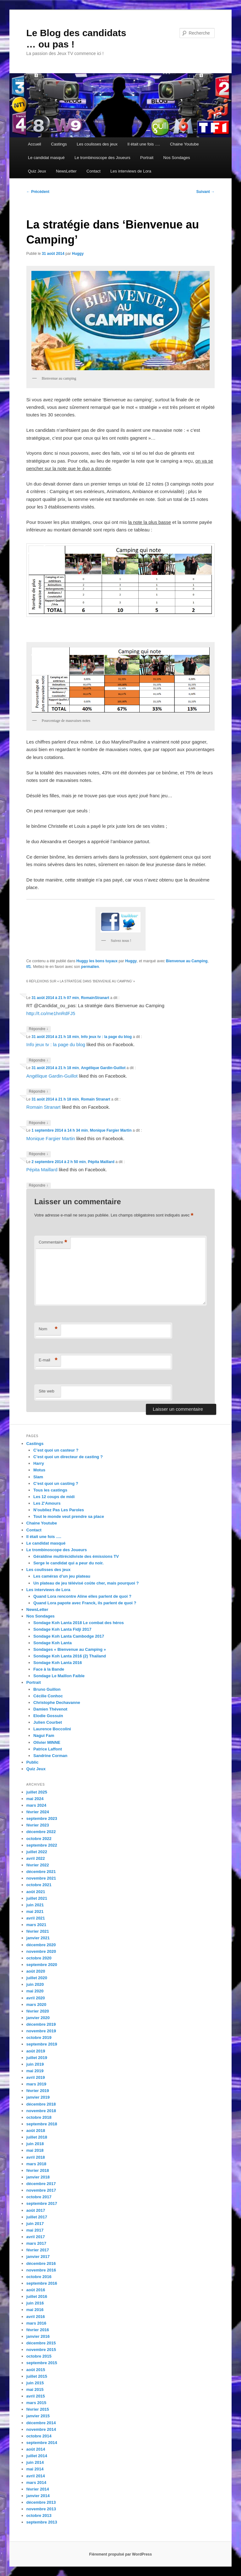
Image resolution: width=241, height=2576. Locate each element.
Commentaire (53, 1242)
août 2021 (35, 1891)
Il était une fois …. (143, 144)
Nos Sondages (176, 157)
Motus (39, 1470)
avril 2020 (35, 1998)
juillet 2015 (36, 2376)
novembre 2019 (41, 2031)
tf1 (28, 966)
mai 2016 (35, 2309)
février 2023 (37, 1825)
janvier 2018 (38, 2177)
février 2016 (37, 2329)
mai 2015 (35, 2389)
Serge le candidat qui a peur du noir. (68, 1563)
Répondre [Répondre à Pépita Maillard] (38, 1186)
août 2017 (35, 2210)
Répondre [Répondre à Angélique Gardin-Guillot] (38, 1092)
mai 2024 (35, 1798)
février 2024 (37, 1812)
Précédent (37, 191)
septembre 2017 (41, 2203)
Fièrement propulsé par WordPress (120, 2554)
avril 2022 (35, 1858)
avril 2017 (35, 2236)
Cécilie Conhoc (48, 1696)
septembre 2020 (41, 1964)
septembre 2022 (41, 1845)
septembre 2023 (41, 1818)
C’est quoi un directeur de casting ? (68, 1456)
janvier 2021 (38, 1938)
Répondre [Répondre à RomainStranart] (38, 1029)
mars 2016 (36, 2323)
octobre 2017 (38, 2196)
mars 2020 (36, 2004)
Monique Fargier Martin (111, 1130)
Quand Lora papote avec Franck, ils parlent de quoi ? (84, 1603)
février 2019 (37, 2090)
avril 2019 (35, 2077)
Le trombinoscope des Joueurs (103, 157)
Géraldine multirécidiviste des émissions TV (76, 1556)
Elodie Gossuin (48, 1715)
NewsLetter (66, 171)
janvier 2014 (38, 2495)
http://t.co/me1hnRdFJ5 (50, 1013)
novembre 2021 (41, 1878)
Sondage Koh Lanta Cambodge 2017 (68, 1636)
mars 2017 (36, 2243)
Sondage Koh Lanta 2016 (57, 1662)
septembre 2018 (41, 2124)
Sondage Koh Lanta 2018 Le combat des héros (78, 1622)
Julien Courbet (47, 1722)
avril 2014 (35, 2476)
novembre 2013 (41, 2509)
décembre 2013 (41, 2502)
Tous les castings (50, 1490)
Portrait (146, 157)
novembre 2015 (41, 2349)
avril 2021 (35, 1918)
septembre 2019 (41, 2044)
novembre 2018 (41, 2110)
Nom (48, 1329)
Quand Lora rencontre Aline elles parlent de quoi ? (82, 1596)
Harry (38, 1463)
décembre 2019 (41, 2024)
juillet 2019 (36, 2057)
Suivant (205, 191)
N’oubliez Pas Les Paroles (58, 1510)
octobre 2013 (38, 2515)
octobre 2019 (38, 2037)
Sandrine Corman (50, 1755)
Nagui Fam (43, 1735)
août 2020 (35, 1971)
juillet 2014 (36, 2455)
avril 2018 (35, 2157)
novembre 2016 (41, 2270)
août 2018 (35, 2130)
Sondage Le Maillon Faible (58, 1675)
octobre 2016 (38, 2276)
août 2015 (35, 2369)
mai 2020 (35, 1991)
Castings (59, 144)
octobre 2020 (38, 1958)
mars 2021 (36, 1924)
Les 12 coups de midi (54, 1496)
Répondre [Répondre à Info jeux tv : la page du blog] (38, 1060)
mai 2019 (35, 2070)
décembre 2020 (41, 1944)
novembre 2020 (41, 1951)
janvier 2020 (38, 2017)
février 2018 (37, 2170)
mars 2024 (36, 1805)
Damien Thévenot (50, 1709)
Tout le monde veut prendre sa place (68, 1516)
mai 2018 (35, 2150)
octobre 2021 (38, 1884)
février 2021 (37, 1931)
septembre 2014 (41, 2442)
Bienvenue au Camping (187, 961)
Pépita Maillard (101, 1162)
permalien (90, 966)
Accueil (34, 144)
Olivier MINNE (46, 1742)
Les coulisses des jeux (97, 144)
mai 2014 (35, 2469)
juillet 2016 (36, 2296)
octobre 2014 (38, 2436)
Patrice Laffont (47, 1749)
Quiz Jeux (37, 171)
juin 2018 (35, 2143)
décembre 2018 (41, 2104)
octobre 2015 (38, 2356)
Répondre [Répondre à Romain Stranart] (38, 1123)
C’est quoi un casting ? (55, 1483)
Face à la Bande (48, 1669)
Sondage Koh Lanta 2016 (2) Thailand (69, 1656)
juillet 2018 (36, 2137)
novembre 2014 (41, 2429)
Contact (94, 171)
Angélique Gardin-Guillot (103, 1068)
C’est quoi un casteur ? (55, 1450)
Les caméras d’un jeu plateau (61, 1576)
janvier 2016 (38, 2336)
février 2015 (37, 2409)
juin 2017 (35, 2223)
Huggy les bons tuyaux (96, 961)
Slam (38, 1477)
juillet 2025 (36, 1792)
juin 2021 (35, 1905)
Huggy (77, 253)
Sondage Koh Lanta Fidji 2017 (62, 1629)
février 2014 (37, 2489)
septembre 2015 (41, 2362)
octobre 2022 (38, 1838)
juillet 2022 (36, 1851)
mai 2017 (35, 2230)
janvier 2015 (38, 2416)
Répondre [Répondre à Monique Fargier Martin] (38, 1154)
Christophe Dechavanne (56, 1702)
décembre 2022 (41, 1831)
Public (32, 1762)
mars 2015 (36, 2402)
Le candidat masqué (46, 157)
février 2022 (37, 1865)
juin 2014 (35, 2462)
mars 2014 (36, 2482)
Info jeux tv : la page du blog (106, 1037)
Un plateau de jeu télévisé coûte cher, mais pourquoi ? (86, 1583)
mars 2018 (36, 2163)
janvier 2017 (38, 2256)
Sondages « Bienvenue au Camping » (69, 1649)
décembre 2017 (41, 2183)
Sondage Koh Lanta (52, 1642)
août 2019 (35, 2051)
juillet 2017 (36, 2217)
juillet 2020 (36, 1977)
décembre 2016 (41, 2263)
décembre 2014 (41, 2422)
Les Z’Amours (47, 1503)
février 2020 (37, 2011)
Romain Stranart (95, 1099)
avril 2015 (35, 2396)
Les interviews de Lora (130, 171)
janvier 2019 (38, 2097)
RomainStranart (95, 998)
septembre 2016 (41, 2283)
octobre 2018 (38, 2117)
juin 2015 (35, 2383)
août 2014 (35, 2449)
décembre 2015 (41, 2343)
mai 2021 (35, 1911)
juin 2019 (35, 2064)
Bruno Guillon (47, 1689)
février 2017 (37, 2250)
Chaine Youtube (184, 144)
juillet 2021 (36, 1898)
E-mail (48, 1360)
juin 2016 (35, 2303)
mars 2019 (36, 2084)
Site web (46, 1391)
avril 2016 (35, 2316)
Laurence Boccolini (52, 1729)
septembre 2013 (41, 2522)
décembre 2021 (41, 1871)
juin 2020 (35, 1984)
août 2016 (35, 2290)
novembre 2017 (41, 2190)
